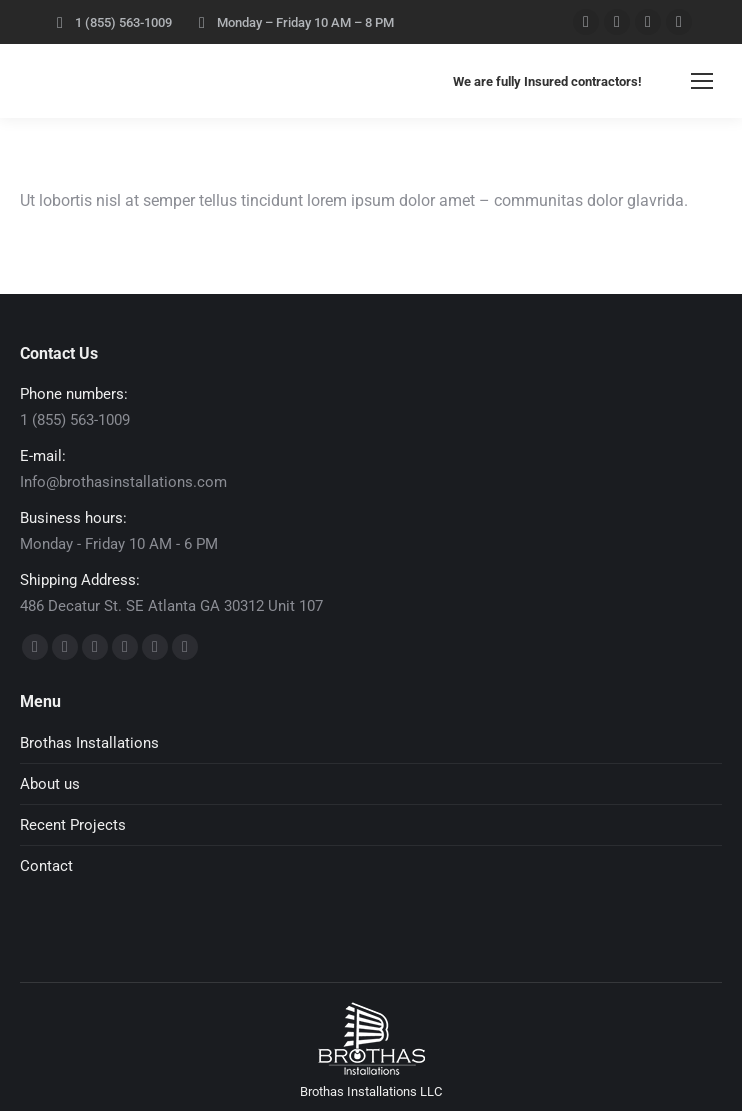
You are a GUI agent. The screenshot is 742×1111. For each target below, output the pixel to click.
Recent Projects (73, 825)
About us (50, 784)
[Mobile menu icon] (702, 81)
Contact (46, 866)
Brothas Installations (89, 743)
